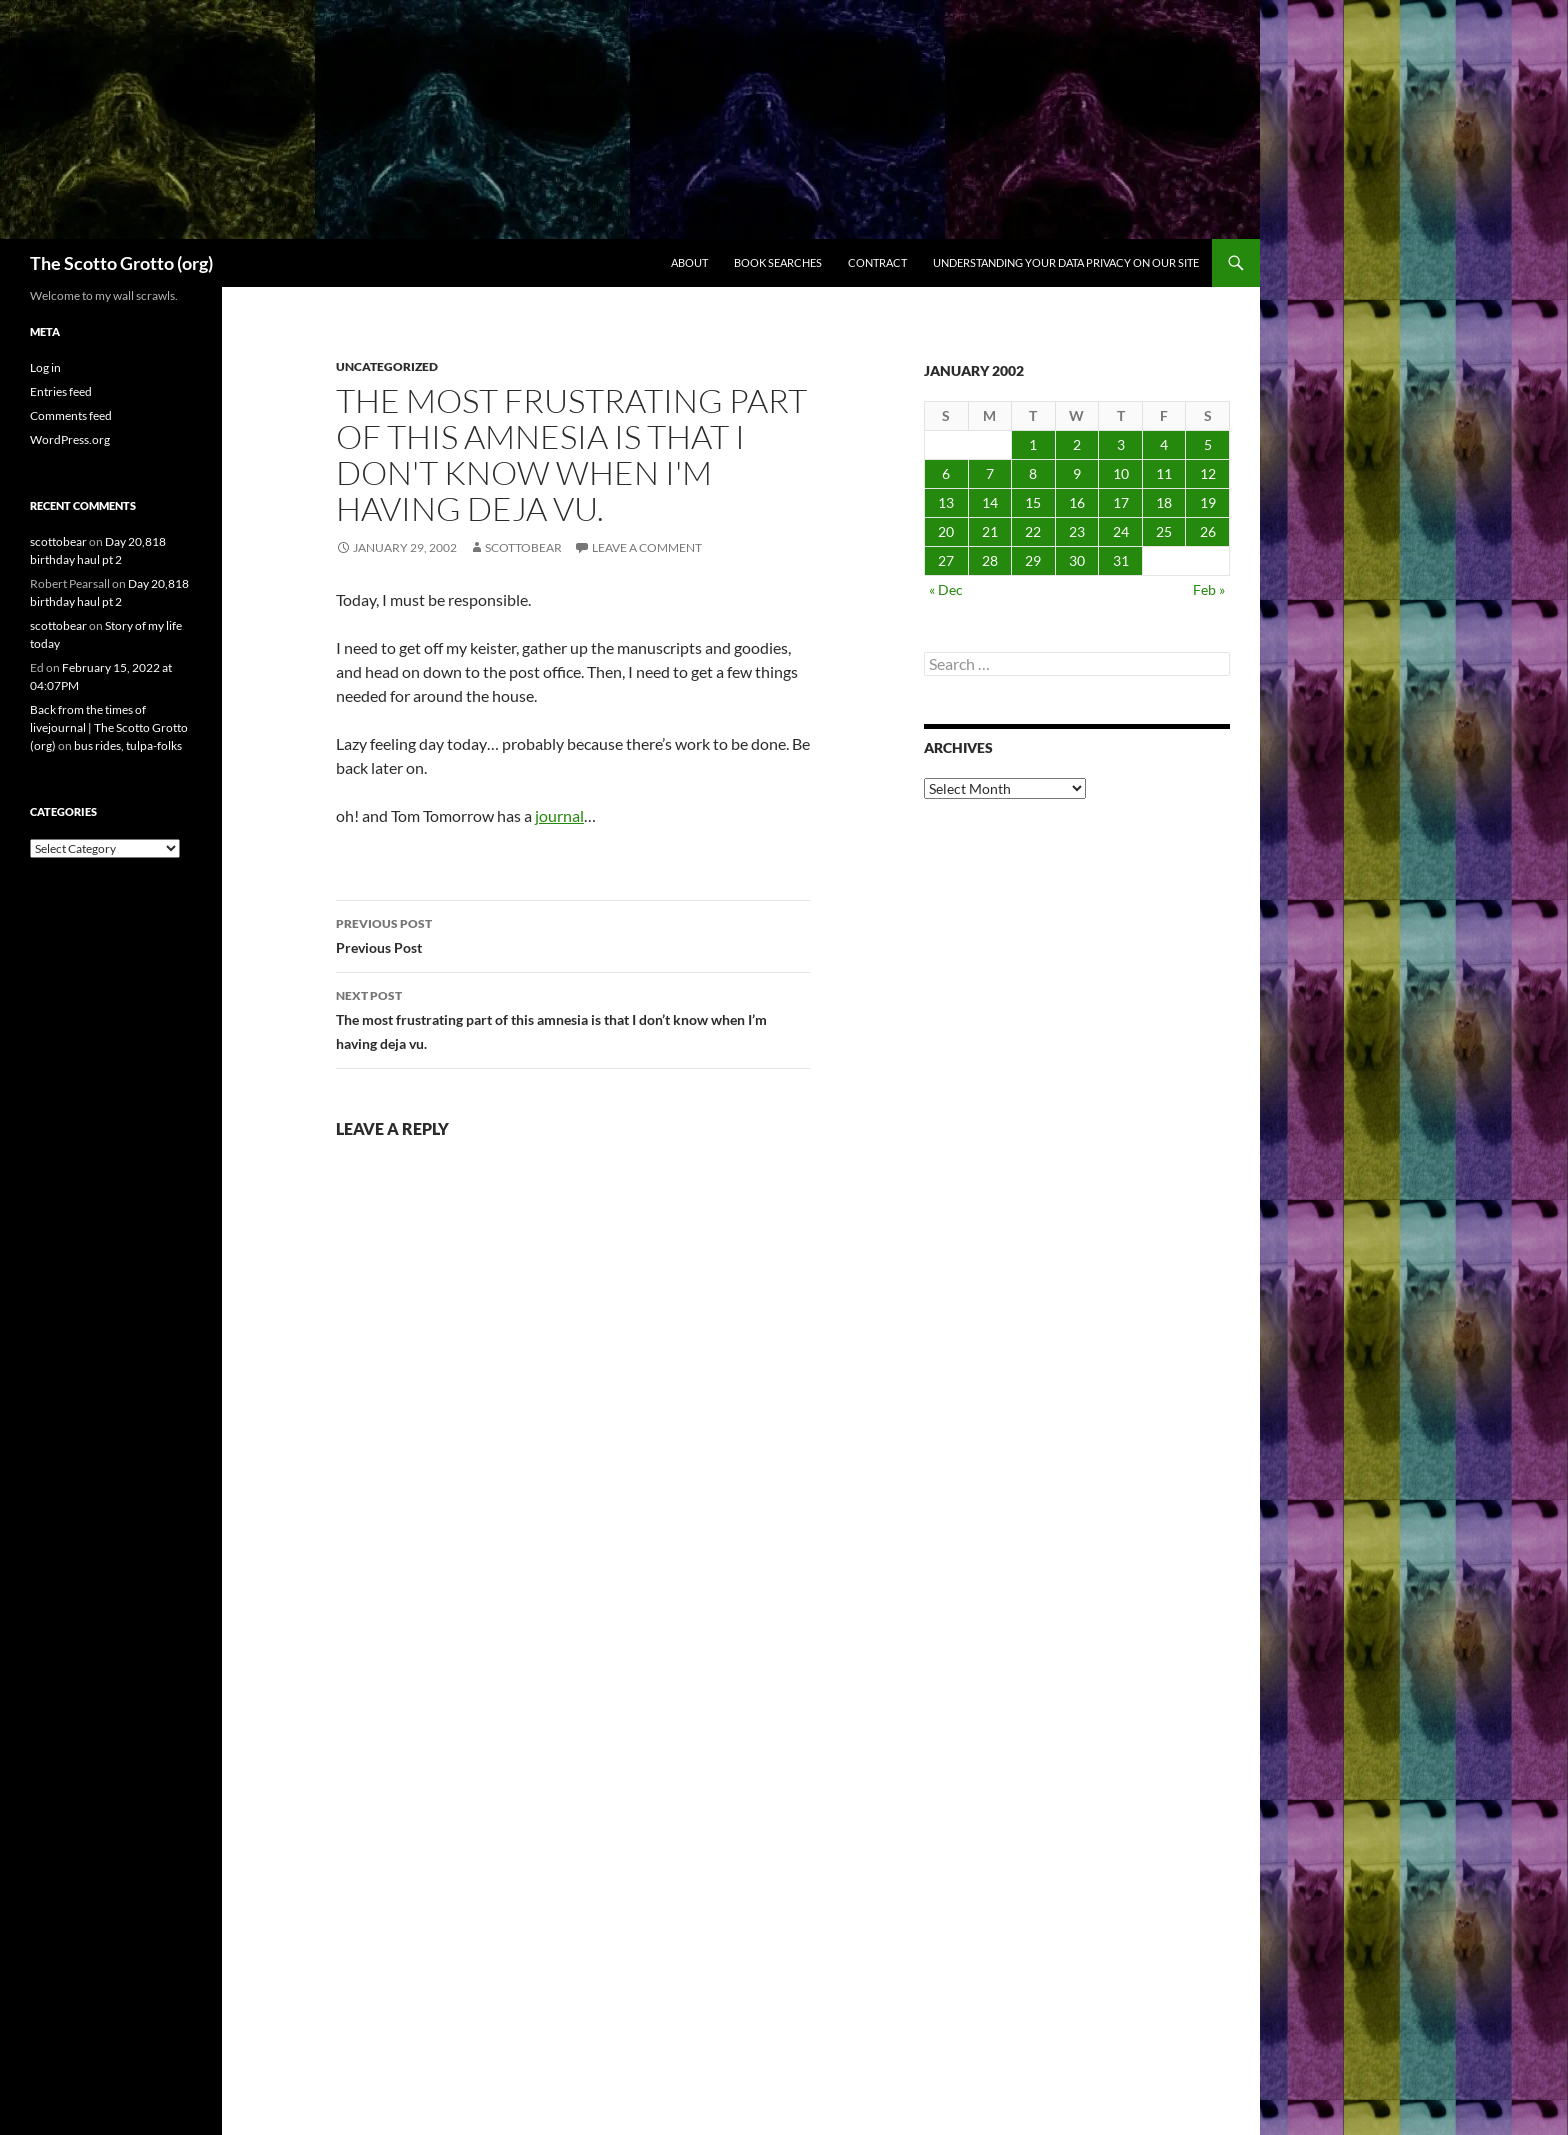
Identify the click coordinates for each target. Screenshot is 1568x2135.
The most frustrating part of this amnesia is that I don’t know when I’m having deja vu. (573, 1018)
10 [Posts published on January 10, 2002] (1121, 473)
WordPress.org (70, 439)
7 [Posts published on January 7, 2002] (990, 473)
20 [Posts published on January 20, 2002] (946, 531)
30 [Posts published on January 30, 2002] (1077, 560)
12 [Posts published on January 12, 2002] (1208, 473)
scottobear (523, 547)
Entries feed (61, 391)
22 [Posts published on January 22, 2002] (1033, 531)
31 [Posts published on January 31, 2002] (1121, 560)
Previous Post (573, 934)
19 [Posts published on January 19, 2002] (1208, 502)
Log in (45, 367)
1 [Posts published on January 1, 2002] (1033, 444)
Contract (877, 262)
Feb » (1209, 589)
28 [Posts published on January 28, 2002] (990, 560)
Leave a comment (647, 547)
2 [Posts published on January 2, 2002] (1077, 444)
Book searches (778, 262)
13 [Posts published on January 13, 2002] (946, 502)
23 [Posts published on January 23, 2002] (1077, 531)
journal (559, 815)
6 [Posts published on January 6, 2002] (946, 473)
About (689, 262)
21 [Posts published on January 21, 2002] (990, 531)
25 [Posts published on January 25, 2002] (1164, 531)
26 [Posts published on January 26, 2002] (1208, 531)
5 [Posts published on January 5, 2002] (1208, 444)
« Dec (946, 589)
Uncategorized (387, 366)
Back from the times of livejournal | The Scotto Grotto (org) (109, 727)
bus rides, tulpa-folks (128, 745)
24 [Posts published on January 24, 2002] (1121, 531)
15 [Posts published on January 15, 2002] (1033, 502)
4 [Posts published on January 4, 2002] (1164, 444)
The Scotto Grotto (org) (121, 263)
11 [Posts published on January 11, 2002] (1164, 473)
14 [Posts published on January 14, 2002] (990, 502)
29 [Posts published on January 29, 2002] (1033, 560)
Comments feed (71, 415)
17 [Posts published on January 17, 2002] (1121, 502)
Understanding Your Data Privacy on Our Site (1066, 262)
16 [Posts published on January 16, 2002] (1077, 502)
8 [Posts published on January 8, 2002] (1033, 473)
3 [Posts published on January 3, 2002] (1121, 444)
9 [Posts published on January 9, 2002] (1077, 473)
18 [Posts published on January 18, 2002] (1164, 502)
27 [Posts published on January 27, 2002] (946, 560)
